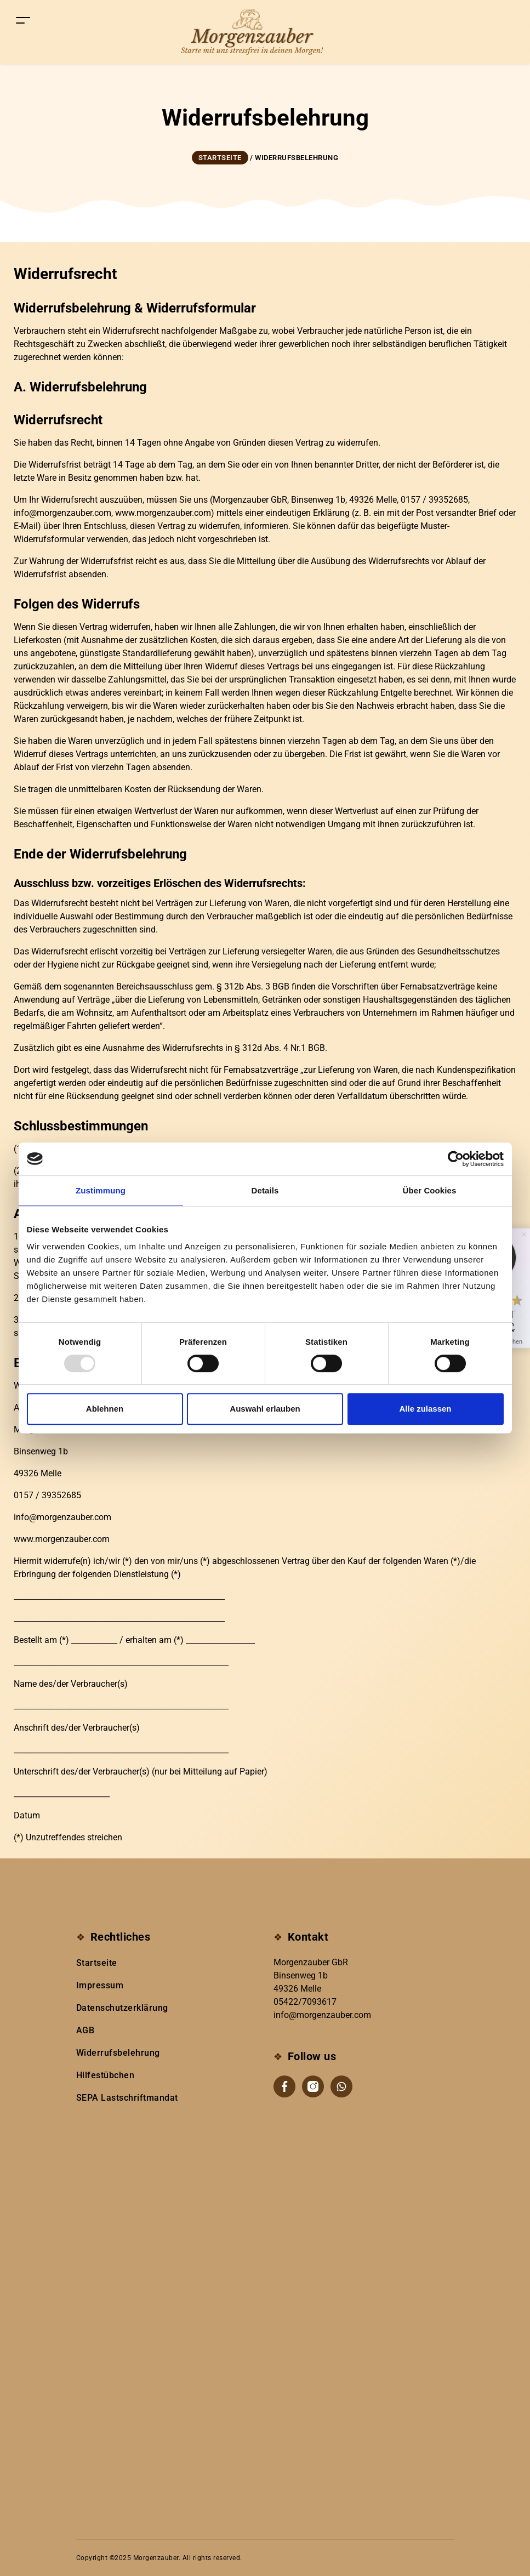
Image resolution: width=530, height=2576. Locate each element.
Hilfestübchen (105, 2075)
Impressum (100, 1985)
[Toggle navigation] (23, 20)
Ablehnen (104, 1408)
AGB (85, 2030)
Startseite (96, 1963)
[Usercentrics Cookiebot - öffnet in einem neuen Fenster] (456, 1159)
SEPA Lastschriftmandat (127, 2097)
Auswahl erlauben (265, 1408)
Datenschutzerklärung (122, 2008)
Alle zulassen (425, 1408)
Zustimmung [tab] (101, 1190)
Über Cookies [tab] (430, 1190)
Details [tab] (265, 1190)
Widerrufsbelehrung (118, 2053)
